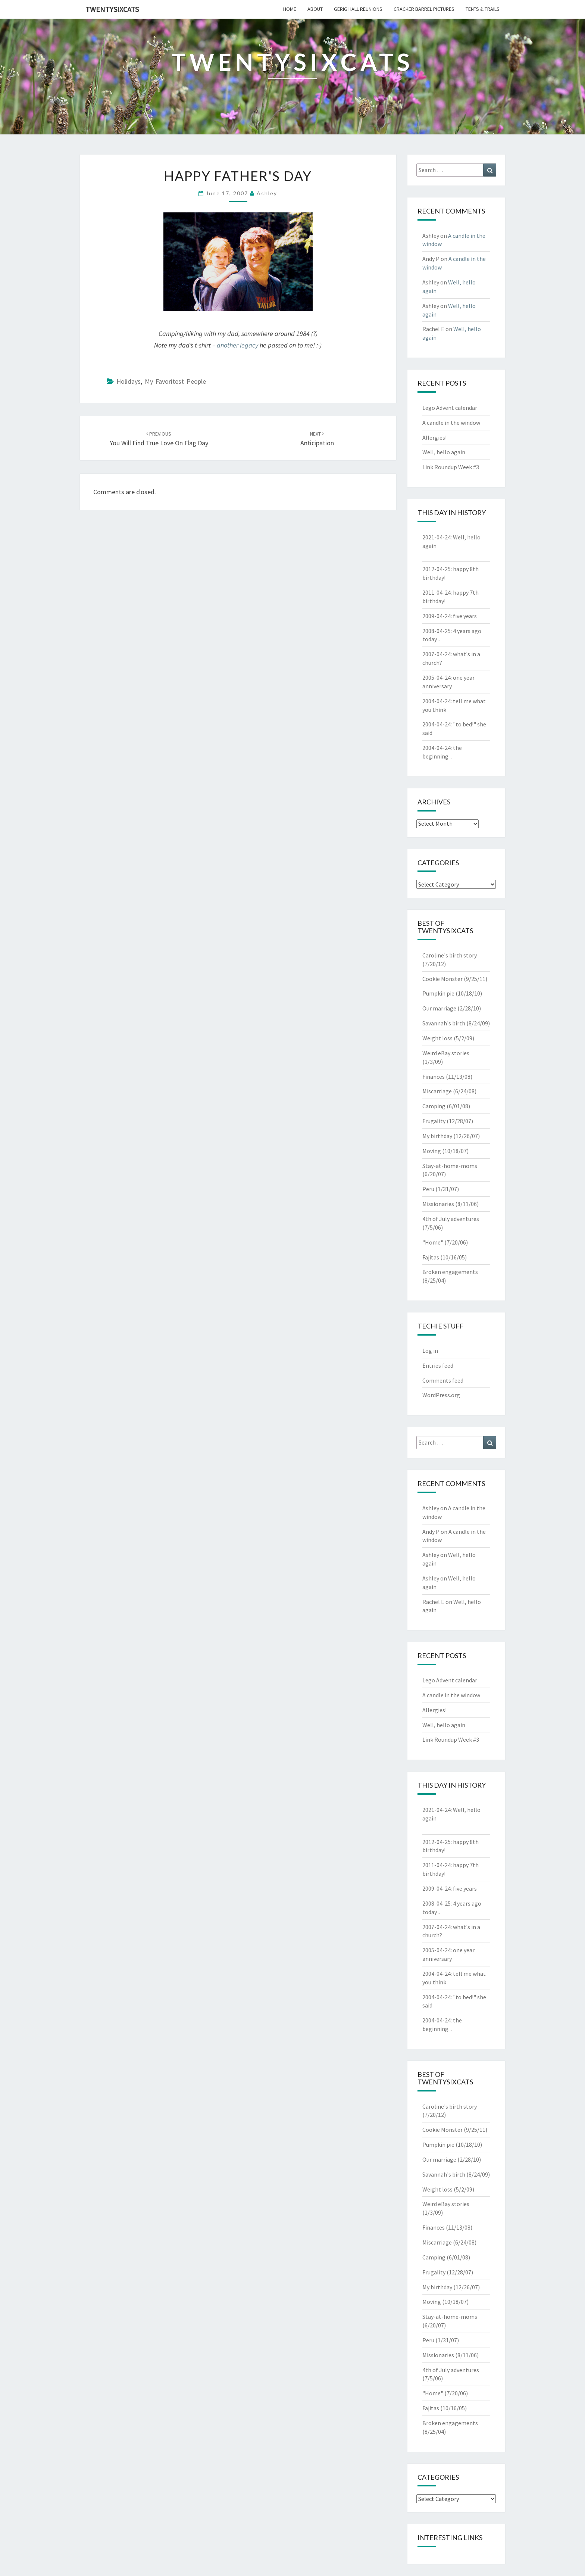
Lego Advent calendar (449, 407)
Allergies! (434, 437)
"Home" (432, 1242)
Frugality (433, 1121)
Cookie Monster (442, 978)
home (289, 9)
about (315, 9)
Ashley (267, 193)
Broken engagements (450, 1271)
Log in (430, 1350)
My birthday (437, 1136)
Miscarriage (437, 1091)
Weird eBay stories (445, 1053)
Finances (433, 1076)
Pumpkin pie (438, 993)
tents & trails (483, 9)
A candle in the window (451, 422)
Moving (431, 1151)
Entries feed (437, 1365)
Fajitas (430, 1257)
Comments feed (442, 1380)
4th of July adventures (450, 1218)
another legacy (237, 345)
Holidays (128, 381)
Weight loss (437, 1038)
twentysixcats (112, 9)
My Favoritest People (175, 381)
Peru (428, 1189)
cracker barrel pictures (424, 9)
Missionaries (438, 1204)
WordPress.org (441, 1395)
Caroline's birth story (449, 955)
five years (465, 616)
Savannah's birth (443, 1023)
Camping (433, 1106)
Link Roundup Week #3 (450, 467)
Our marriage (439, 1008)
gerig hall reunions (358, 9)
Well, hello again (443, 452)
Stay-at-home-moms (449, 1165)
